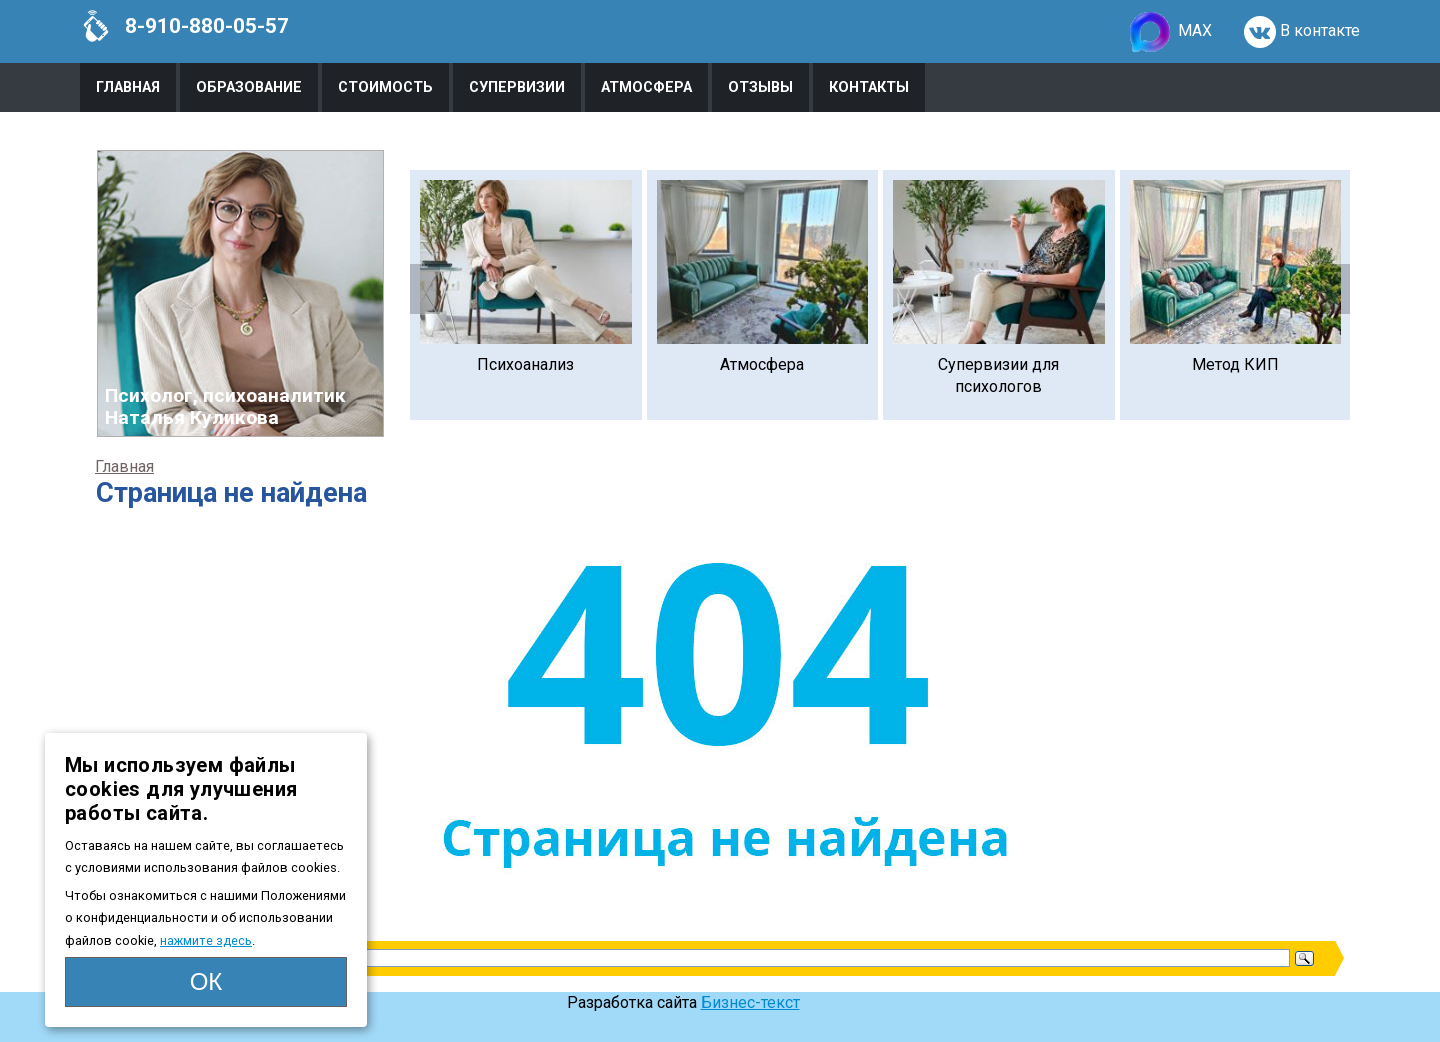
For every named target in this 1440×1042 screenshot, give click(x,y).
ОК (206, 981)
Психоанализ (525, 364)
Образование (249, 87)
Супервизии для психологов (998, 375)
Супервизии (517, 87)
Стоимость (385, 87)
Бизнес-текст (750, 1002)
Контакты (869, 87)
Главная (128, 87)
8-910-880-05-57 (184, 26)
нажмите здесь (206, 940)
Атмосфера (646, 87)
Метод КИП (1235, 364)
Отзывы (760, 87)
